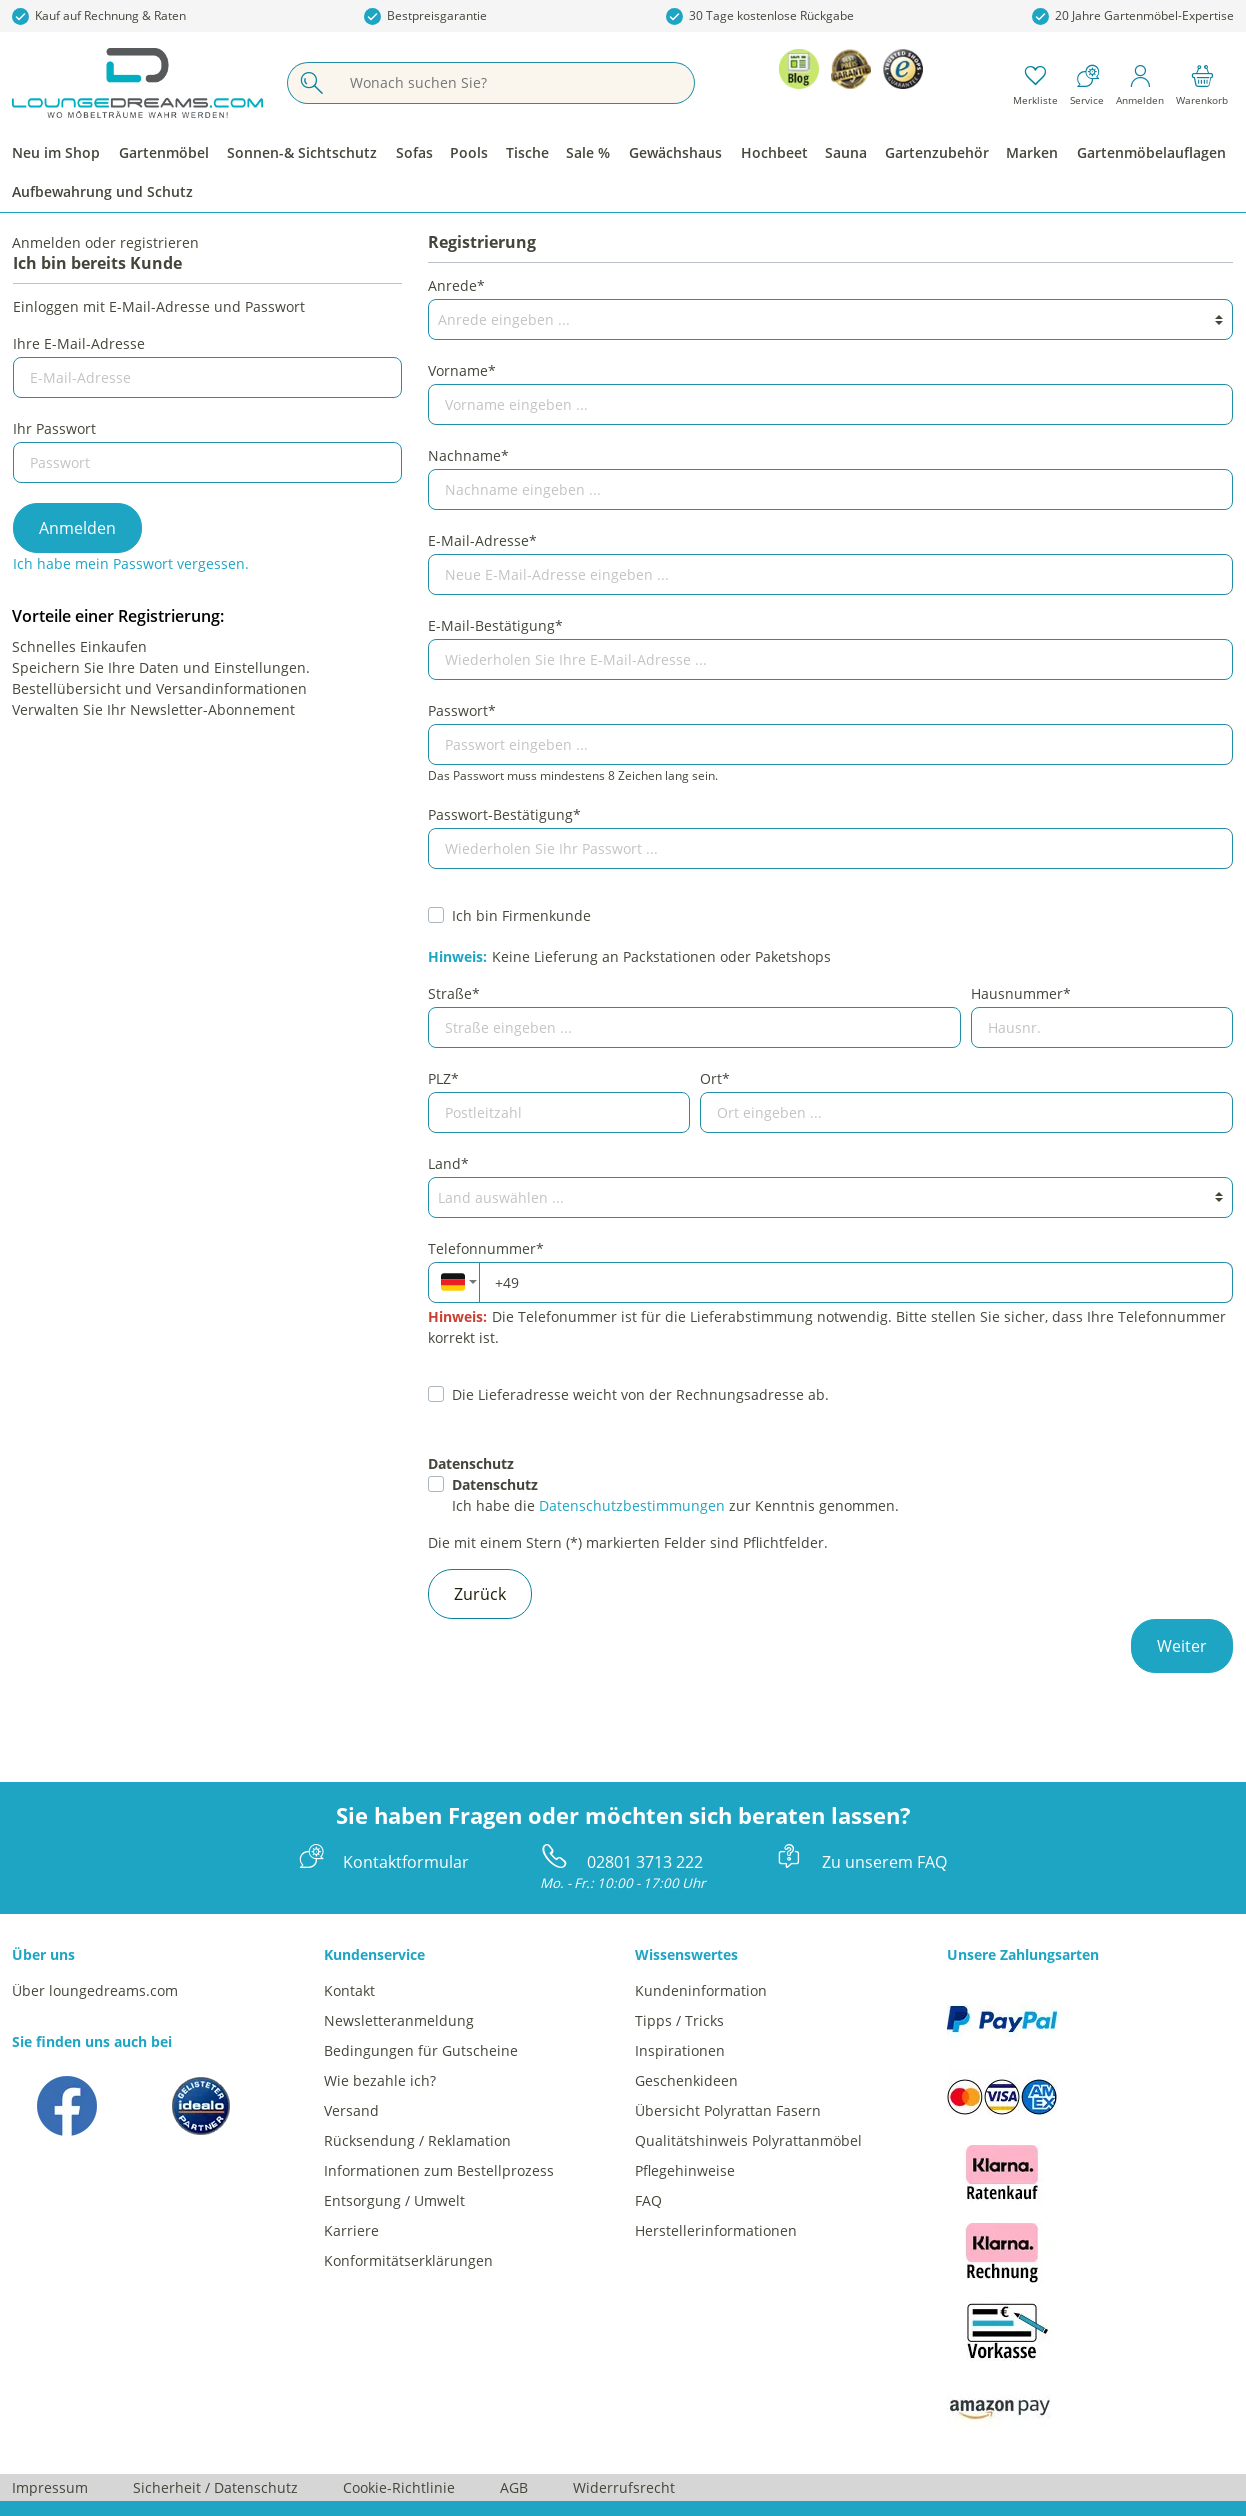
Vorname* (462, 370)
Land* (448, 1163)
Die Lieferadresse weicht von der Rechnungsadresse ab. (640, 1394)
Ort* (715, 1078)
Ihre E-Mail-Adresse (79, 343)
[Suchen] (311, 83)
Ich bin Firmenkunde (521, 915)
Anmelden (77, 528)
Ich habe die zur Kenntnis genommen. (675, 1495)
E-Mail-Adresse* (482, 540)
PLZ (443, 1078)
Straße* (454, 993)
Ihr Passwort (54, 428)
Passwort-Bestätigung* (504, 814)
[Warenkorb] (1202, 83)
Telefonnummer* (486, 1248)
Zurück (480, 1594)
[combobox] (453, 1282)
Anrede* (456, 285)
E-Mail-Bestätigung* (495, 625)
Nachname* (468, 455)
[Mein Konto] (1140, 83)
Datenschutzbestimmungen (632, 1505)
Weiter (1182, 1646)
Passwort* (462, 710)
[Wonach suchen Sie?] (514, 83)
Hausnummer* (1021, 993)
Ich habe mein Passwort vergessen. (131, 563)
